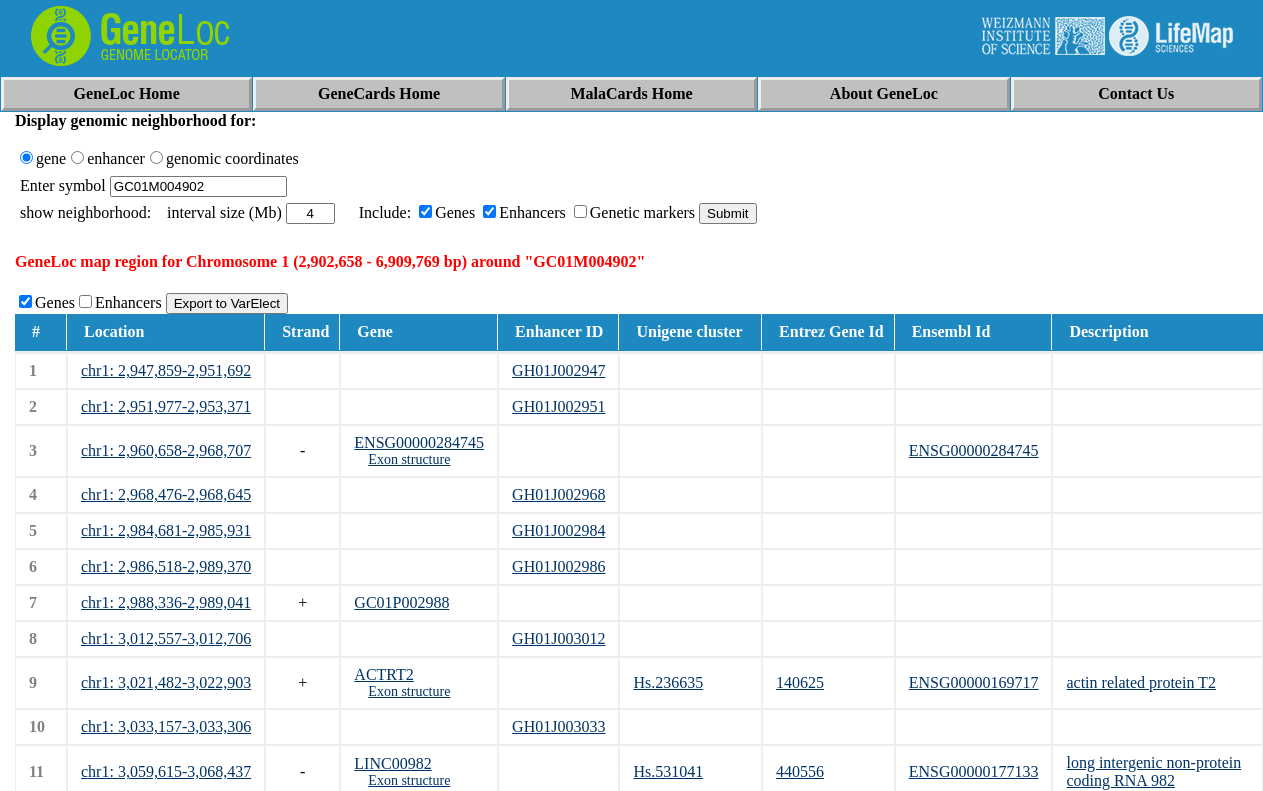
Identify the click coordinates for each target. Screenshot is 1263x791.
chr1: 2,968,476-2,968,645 (166, 494)
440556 (800, 771)
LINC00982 (392, 763)
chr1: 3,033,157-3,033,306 (166, 726)
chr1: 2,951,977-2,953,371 (166, 406)
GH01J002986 (558, 566)
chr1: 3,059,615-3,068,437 (166, 771)
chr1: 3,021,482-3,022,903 (166, 682)
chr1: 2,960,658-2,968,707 (166, 450)
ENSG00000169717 (974, 682)
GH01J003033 (558, 726)
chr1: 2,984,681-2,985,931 (166, 530)
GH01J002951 (558, 406)
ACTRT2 (383, 674)
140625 (800, 682)
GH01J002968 (558, 494)
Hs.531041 (668, 771)
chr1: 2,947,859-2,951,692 (166, 370)
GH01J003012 (558, 638)
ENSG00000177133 (974, 771)
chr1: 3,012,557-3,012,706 (166, 638)
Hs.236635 (668, 682)
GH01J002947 (558, 370)
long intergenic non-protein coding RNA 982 (1153, 771)
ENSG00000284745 (419, 442)
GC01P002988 (401, 602)
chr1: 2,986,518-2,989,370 (166, 566)
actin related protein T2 (1140, 682)
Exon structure (409, 459)
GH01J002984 (558, 530)
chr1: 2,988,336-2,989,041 (166, 602)
